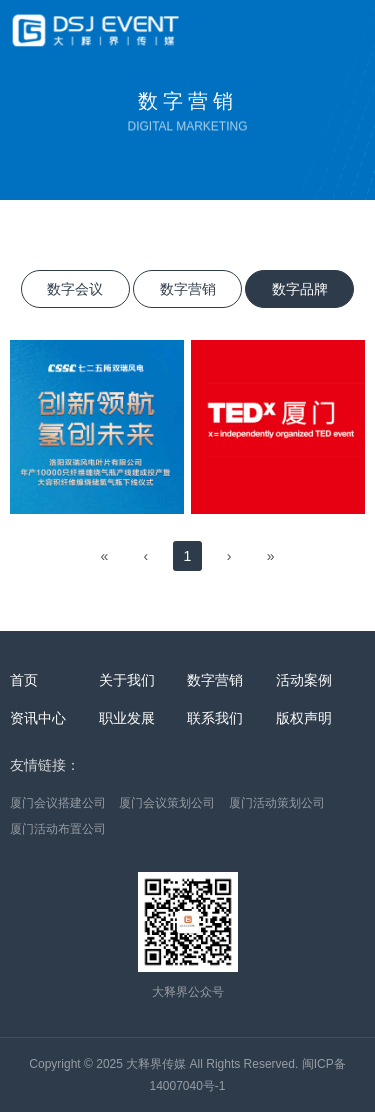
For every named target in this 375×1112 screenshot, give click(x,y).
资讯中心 (38, 718)
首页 (24, 680)
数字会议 (75, 289)
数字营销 (188, 289)
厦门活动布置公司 (58, 829)
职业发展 (127, 718)
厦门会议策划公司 (167, 803)
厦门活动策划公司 (277, 803)
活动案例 (304, 680)
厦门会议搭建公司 (58, 803)
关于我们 (127, 680)
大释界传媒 (156, 1064)
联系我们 (215, 718)
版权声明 (304, 718)
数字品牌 (300, 289)
